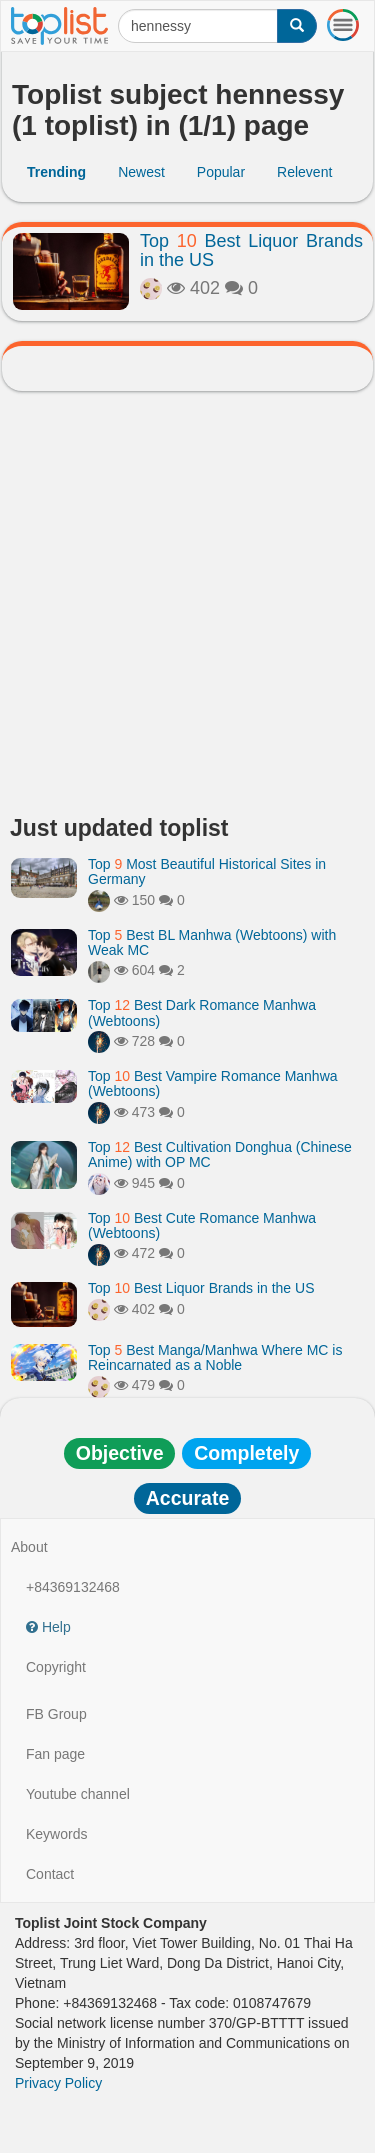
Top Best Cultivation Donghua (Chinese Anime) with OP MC (220, 1154)
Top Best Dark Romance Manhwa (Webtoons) (202, 1012)
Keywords (56, 1834)
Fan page (55, 1754)
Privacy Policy (58, 2083)
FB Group (56, 1714)
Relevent (304, 172)
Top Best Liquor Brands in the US (251, 251)
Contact (50, 1874)
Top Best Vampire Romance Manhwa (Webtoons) (213, 1083)
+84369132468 (73, 1587)
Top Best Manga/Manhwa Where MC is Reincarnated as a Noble (215, 1357)
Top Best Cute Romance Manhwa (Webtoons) (202, 1225)
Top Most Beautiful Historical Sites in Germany (207, 871)
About (29, 1547)
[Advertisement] (187, 608)
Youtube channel (78, 1794)
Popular (221, 172)
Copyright (56, 1667)
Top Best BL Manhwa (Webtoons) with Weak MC (212, 942)
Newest (141, 172)
